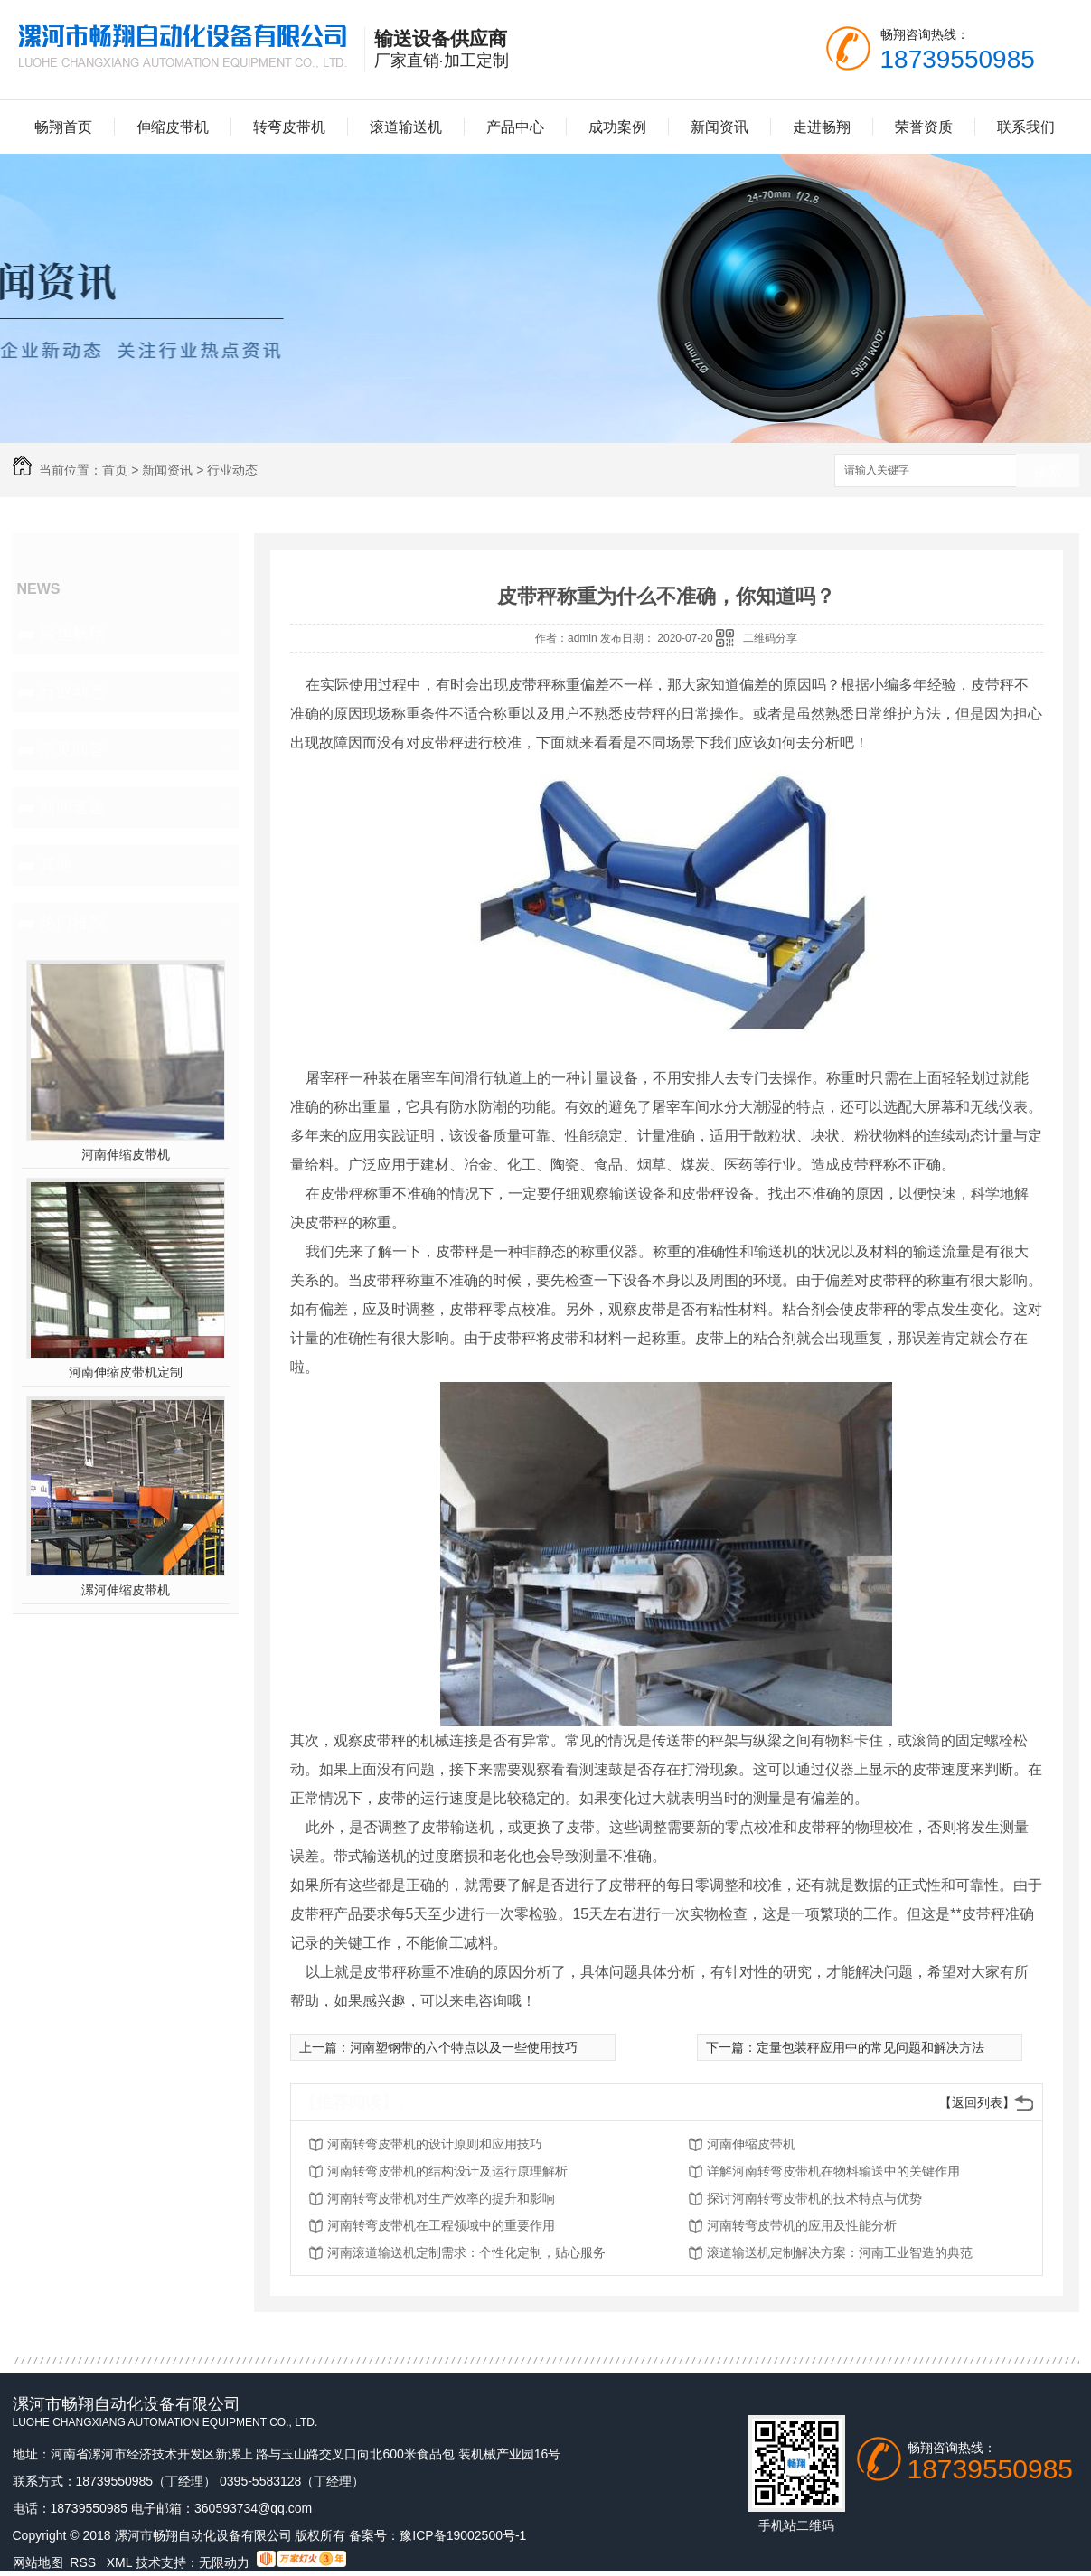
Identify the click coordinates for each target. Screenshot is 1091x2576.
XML (121, 2562)
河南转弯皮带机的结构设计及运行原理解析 (447, 2171)
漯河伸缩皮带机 (125, 1590)
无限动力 (224, 2562)
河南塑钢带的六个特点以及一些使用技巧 (464, 2047)
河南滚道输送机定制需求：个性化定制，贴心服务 (466, 2252)
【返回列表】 (977, 2102)
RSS (84, 2562)
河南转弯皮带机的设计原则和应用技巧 (434, 2144)
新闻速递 (72, 807)
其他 (56, 865)
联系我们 (1026, 127)
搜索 (1047, 471)
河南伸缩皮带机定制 (126, 1372)
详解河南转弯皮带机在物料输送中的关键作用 (833, 2171)
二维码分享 (770, 638)
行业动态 (232, 470)
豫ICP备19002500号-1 (463, 2535)
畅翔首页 (63, 127)
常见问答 (72, 749)
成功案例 (617, 127)
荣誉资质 (924, 127)
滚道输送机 (406, 127)
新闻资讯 (719, 127)
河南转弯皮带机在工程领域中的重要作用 (441, 2225)
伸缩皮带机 (172, 127)
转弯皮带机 (289, 127)
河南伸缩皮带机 (125, 1154)
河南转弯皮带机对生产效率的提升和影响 (441, 2198)
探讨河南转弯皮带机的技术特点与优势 (814, 2198)
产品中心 (515, 127)
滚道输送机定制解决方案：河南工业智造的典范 (840, 2252)
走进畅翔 (822, 127)
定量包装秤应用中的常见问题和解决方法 (870, 2047)
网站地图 (38, 2562)
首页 (114, 470)
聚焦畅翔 (72, 634)
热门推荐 (72, 923)
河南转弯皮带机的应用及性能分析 (802, 2225)
